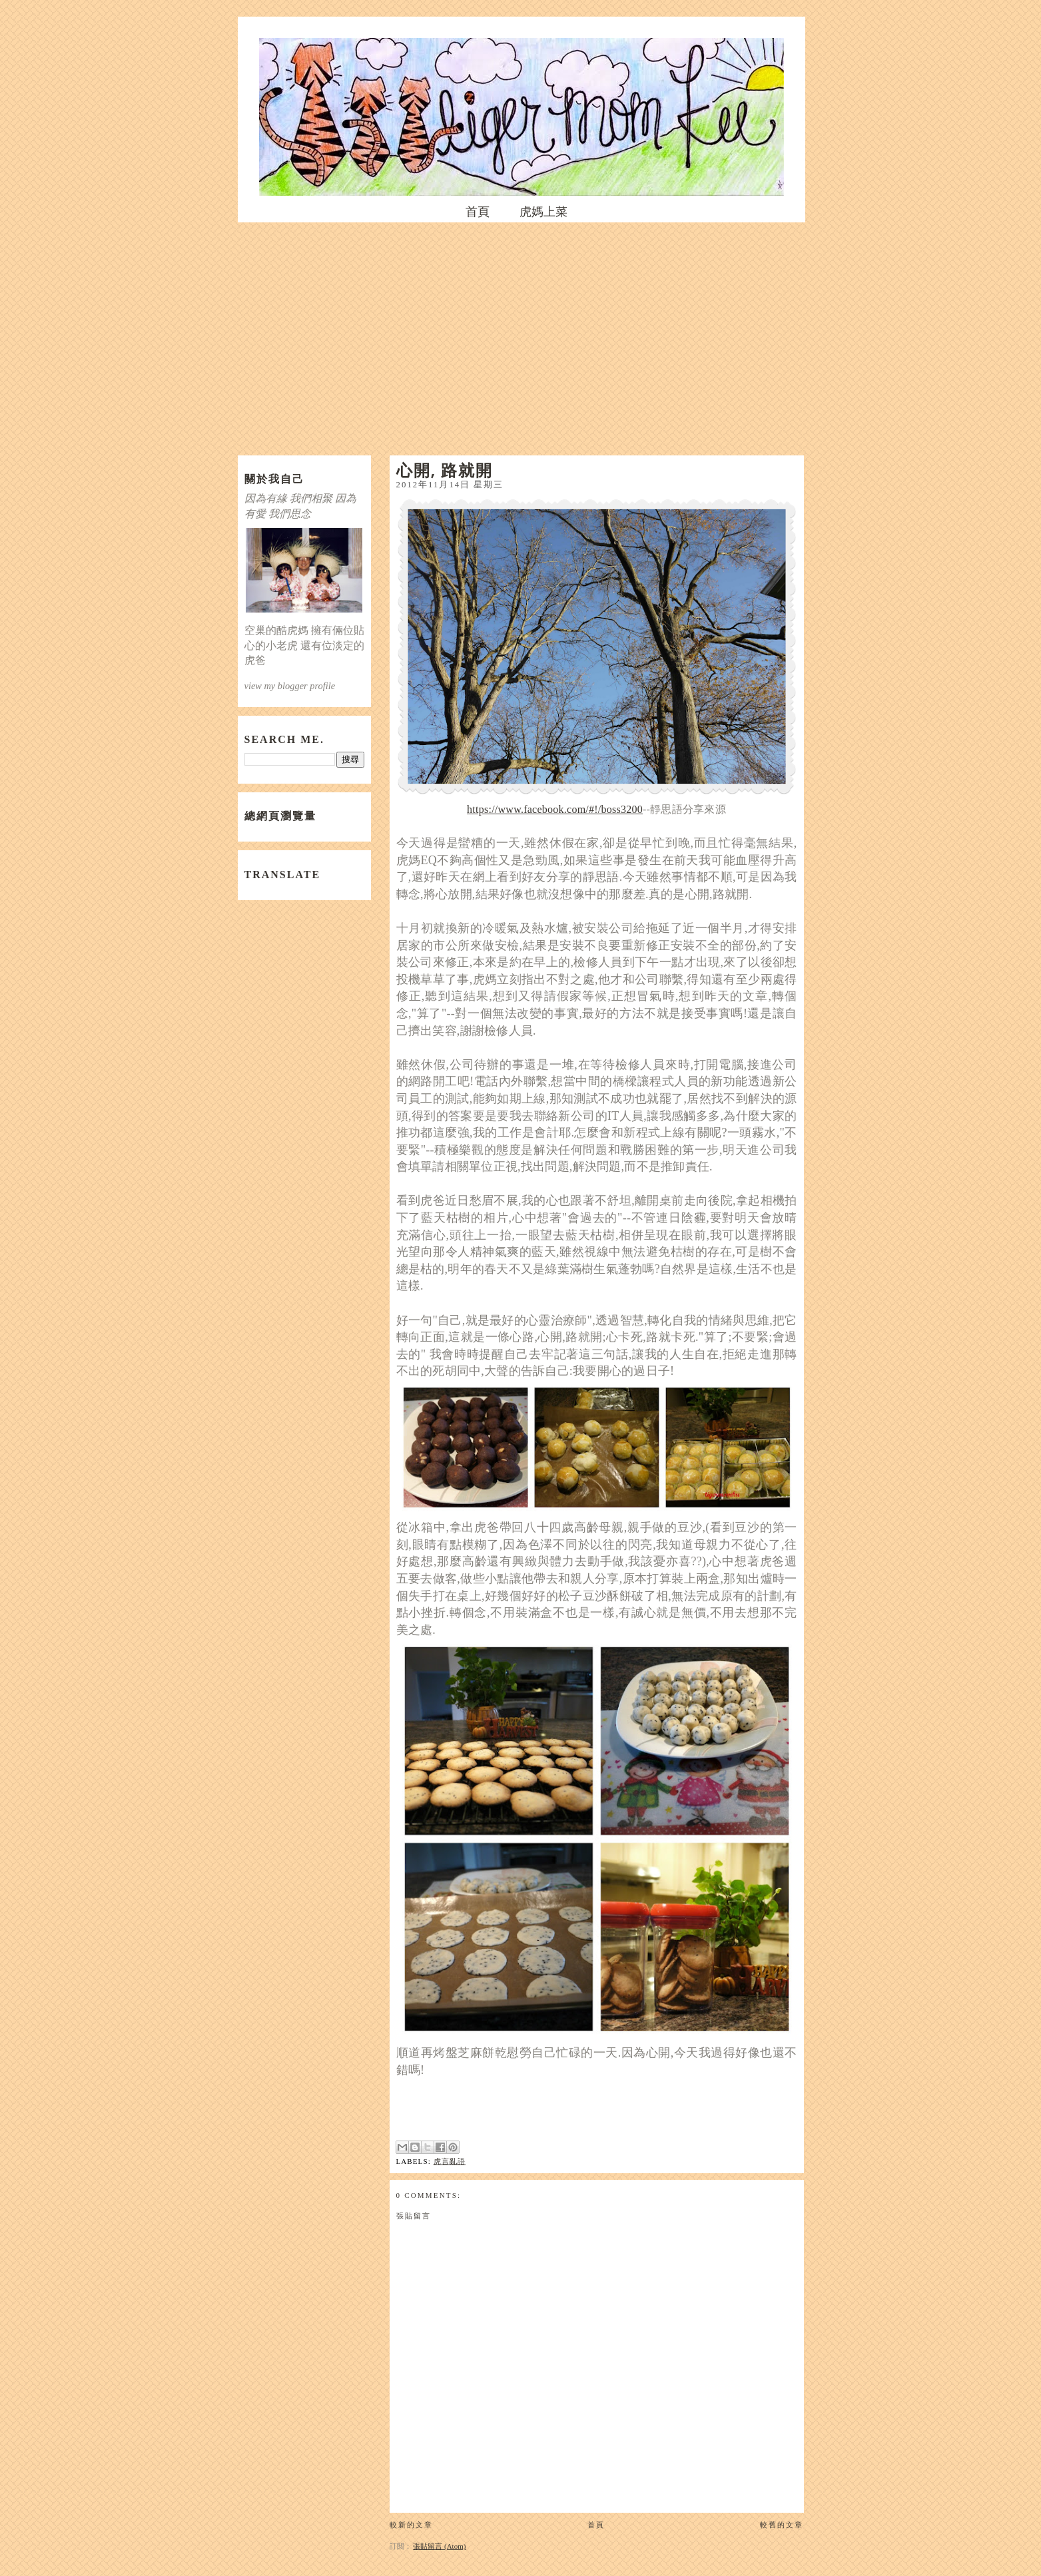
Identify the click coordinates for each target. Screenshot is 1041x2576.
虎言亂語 (450, 2161)
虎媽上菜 (543, 211)
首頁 (478, 211)
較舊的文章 (782, 2525)
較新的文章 (412, 2525)
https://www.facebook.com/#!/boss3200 (555, 809)
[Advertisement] (521, 335)
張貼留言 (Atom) (439, 2546)
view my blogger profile (290, 685)
